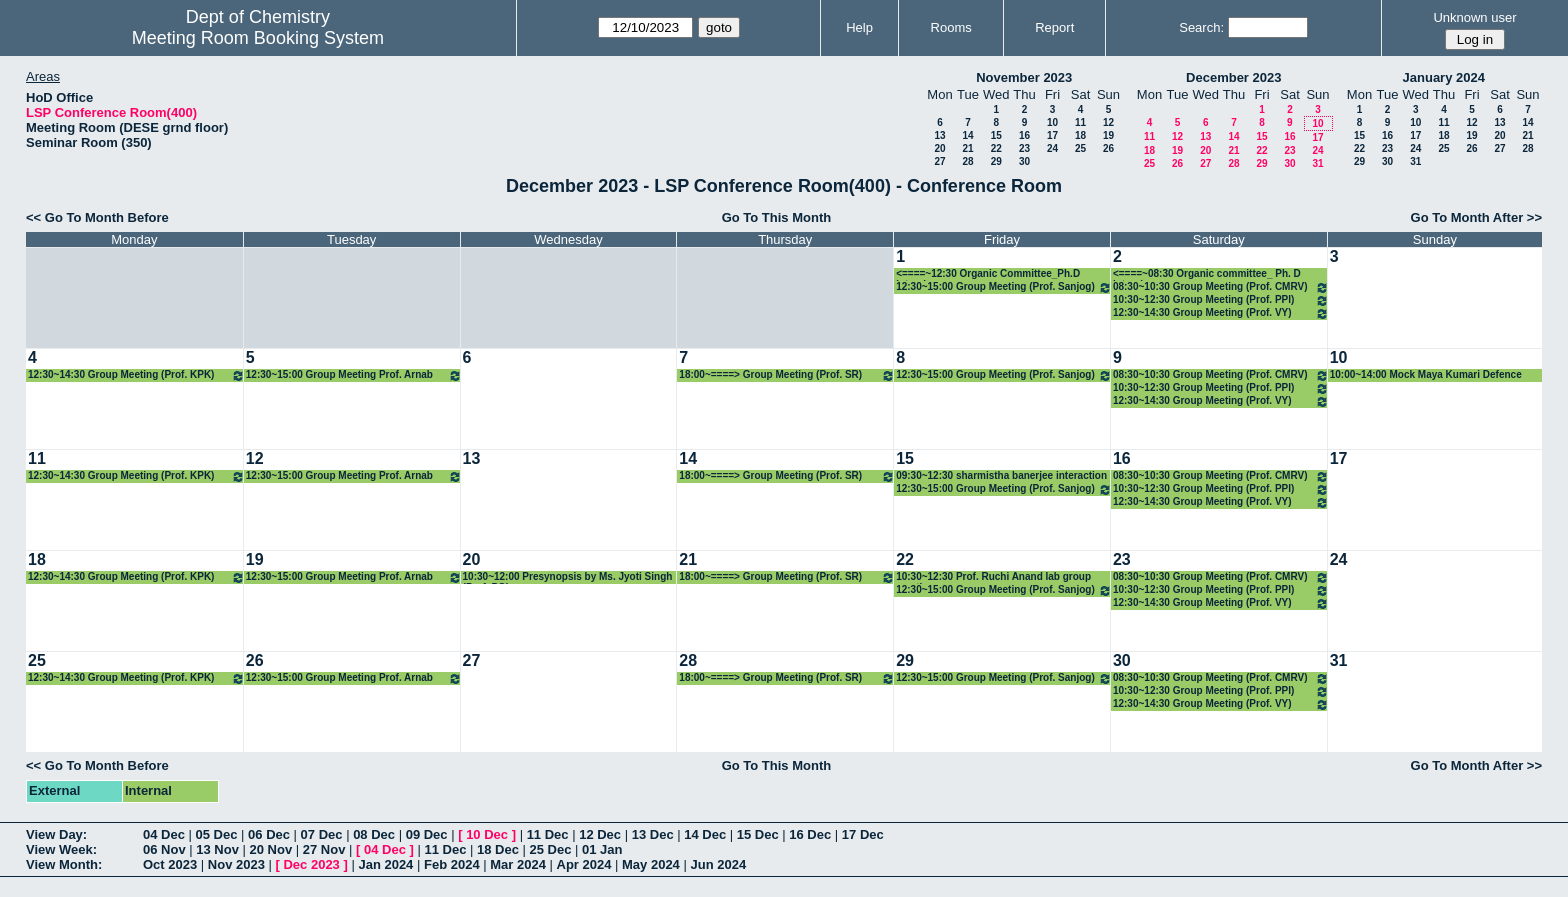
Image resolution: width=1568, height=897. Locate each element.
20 (939, 148)
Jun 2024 (718, 864)
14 (967, 135)
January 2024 (1444, 77)
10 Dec (487, 834)
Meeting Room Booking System (258, 38)
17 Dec (863, 834)
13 (939, 135)
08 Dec (374, 834)
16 (1024, 135)
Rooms (951, 27)
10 (1052, 122)
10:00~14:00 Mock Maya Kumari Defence (1426, 374)
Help (859, 27)
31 (1317, 163)
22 (996, 148)
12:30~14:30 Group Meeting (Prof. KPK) (136, 375)
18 (1080, 135)
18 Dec (498, 849)
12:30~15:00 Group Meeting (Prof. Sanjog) (1004, 287)
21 (967, 148)
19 (1108, 135)
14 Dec (705, 834)
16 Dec (810, 834)
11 (1080, 122)
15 (996, 135)
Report (1054, 27)
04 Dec (164, 834)
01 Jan (602, 849)
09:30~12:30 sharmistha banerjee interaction (1001, 475)
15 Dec (758, 834)
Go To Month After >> (1476, 217)
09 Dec (427, 834)
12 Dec (600, 834)
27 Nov (324, 849)
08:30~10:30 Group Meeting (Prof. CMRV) (1221, 287)
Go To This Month (777, 217)
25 (1080, 148)
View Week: (61, 849)
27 (939, 161)
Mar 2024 (518, 864)
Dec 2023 (311, 864)
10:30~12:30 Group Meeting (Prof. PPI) (1221, 300)
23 (1024, 148)
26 (1108, 148)
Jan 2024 (385, 864)
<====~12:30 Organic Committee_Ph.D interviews (988, 274)
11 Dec (548, 834)
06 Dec (269, 834)
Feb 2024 (452, 864)
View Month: (64, 864)
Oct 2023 (170, 864)
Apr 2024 (584, 864)
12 (1108, 122)
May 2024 (651, 864)
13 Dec (653, 834)
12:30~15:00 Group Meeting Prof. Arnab (354, 375)
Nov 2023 (236, 864)
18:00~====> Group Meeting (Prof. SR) (787, 375)
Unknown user (1474, 17)
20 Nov (271, 849)
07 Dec (322, 834)
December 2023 (1233, 77)
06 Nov (164, 849)
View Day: (56, 834)
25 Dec (551, 849)
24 (1052, 148)
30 (1024, 161)
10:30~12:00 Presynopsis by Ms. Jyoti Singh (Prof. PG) (568, 577)
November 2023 (1024, 77)
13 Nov (217, 849)
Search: (1201, 27)
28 (967, 161)
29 (996, 161)
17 (1052, 135)
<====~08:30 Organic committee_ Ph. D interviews (1207, 274)
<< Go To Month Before (97, 217)
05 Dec (217, 834)
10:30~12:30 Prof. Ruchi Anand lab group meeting (993, 577)
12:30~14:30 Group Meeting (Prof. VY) (1221, 313)
